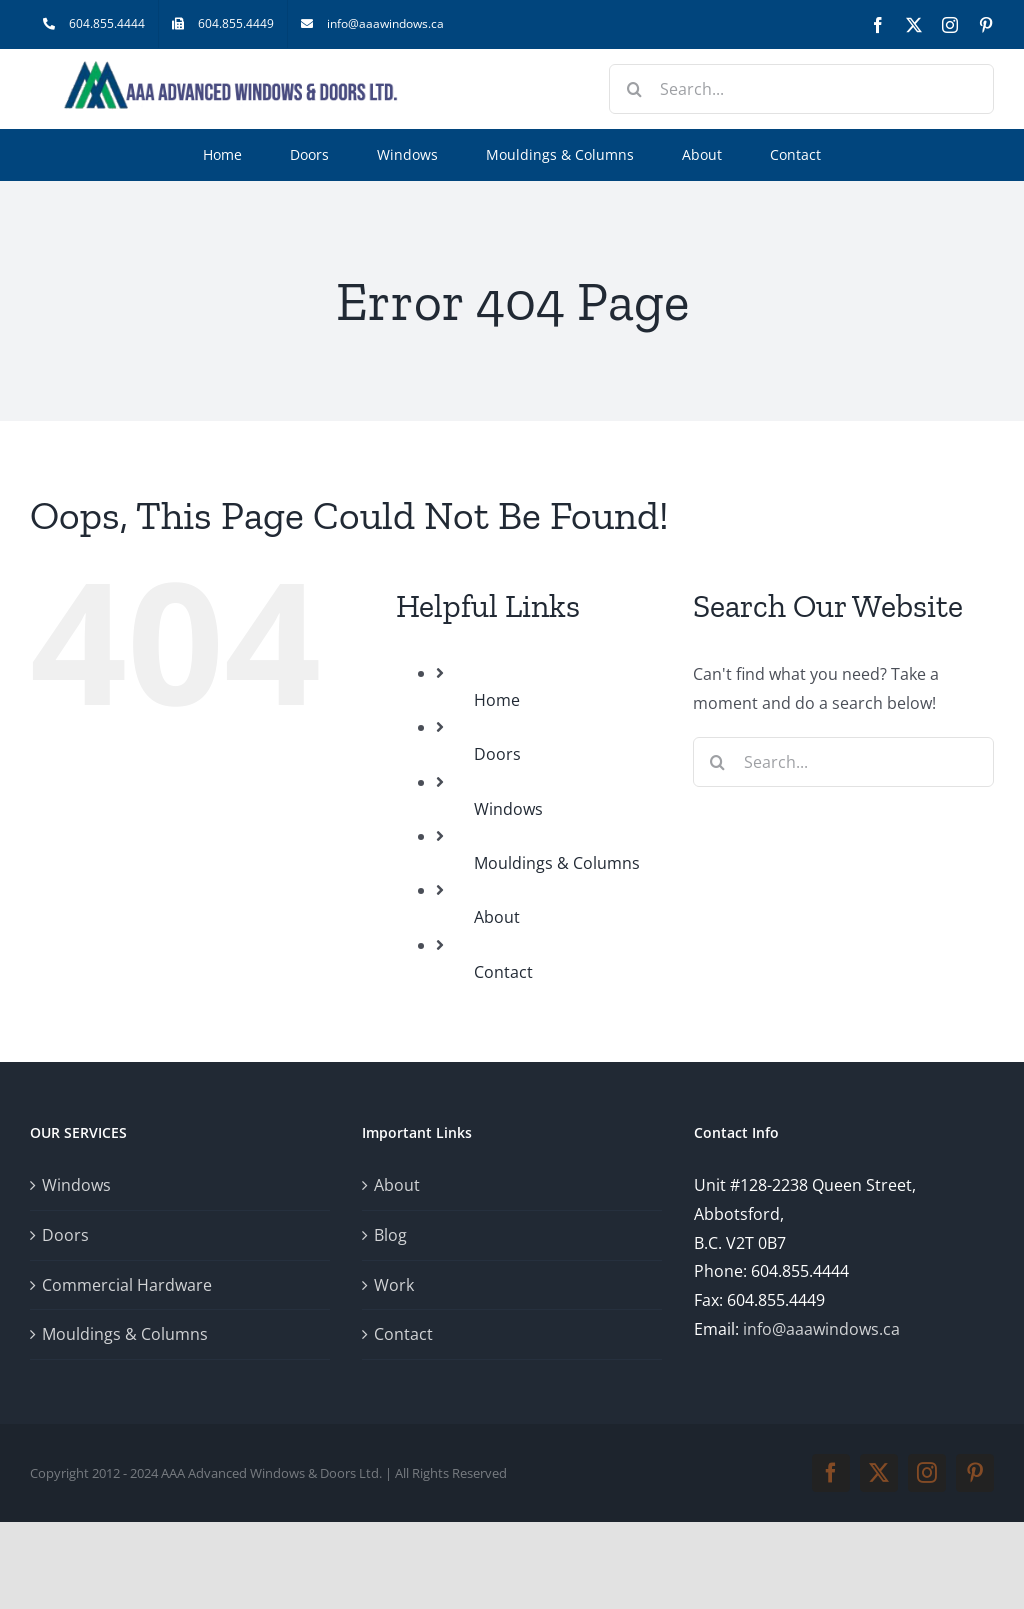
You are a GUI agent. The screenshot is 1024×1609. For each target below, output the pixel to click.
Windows (508, 809)
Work (394, 1285)
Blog (390, 1235)
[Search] (634, 89)
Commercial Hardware (127, 1285)
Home (497, 700)
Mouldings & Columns (557, 863)
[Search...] (801, 89)
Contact (503, 972)
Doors (497, 754)
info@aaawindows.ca (821, 1329)
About (497, 917)
